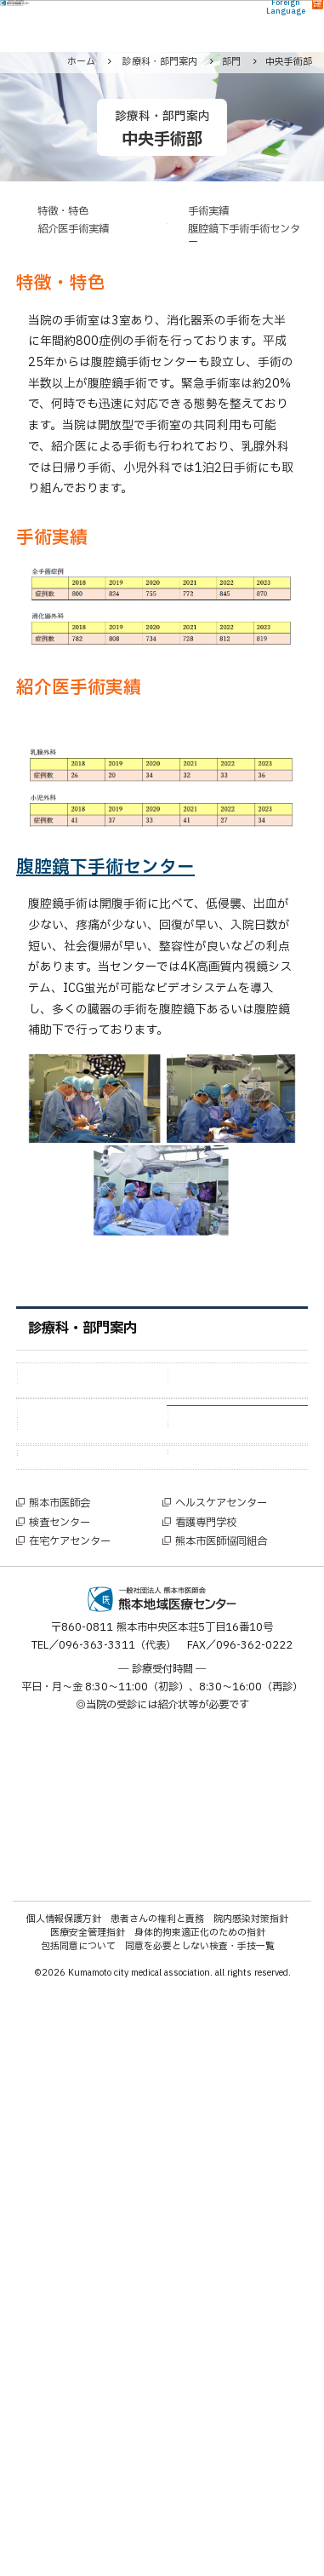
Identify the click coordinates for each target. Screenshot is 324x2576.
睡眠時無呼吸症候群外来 (243, 1985)
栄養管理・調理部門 (87, 1784)
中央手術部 (215, 1617)
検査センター (59, 2108)
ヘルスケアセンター (221, 2089)
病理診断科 (215, 1525)
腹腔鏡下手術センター (105, 867)
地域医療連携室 (226, 1760)
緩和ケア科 (65, 1501)
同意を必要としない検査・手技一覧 (200, 2532)
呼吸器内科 (65, 1430)
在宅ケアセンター (70, 2127)
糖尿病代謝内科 (76, 1454)
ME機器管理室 (72, 1807)
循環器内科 (215, 1430)
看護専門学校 (205, 2108)
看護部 (54, 1617)
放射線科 (59, 1478)
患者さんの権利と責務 (157, 2504)
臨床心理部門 (70, 1870)
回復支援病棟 (70, 1760)
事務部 (204, 1689)
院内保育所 (65, 1830)
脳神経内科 (65, 1548)
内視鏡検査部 (70, 1689)
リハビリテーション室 (243, 1712)
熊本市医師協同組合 (221, 2127)
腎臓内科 (210, 1548)
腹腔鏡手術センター (87, 1939)
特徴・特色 (62, 211)
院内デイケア (221, 1784)
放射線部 (210, 1665)
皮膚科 (204, 1501)
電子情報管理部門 (232, 1807)
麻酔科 (204, 1478)
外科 (48, 1406)
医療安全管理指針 (87, 2518)
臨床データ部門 (76, 1712)
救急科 (54, 1525)
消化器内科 (215, 1406)
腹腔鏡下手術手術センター (244, 236)
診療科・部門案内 (82, 1328)
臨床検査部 (215, 1641)
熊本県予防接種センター (92, 1985)
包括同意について (78, 2532)
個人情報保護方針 (63, 2504)
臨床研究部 (65, 1665)
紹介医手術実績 (73, 229)
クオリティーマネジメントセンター (242, 1838)
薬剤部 (54, 1641)
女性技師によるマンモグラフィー (92, 2024)
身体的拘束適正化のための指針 (199, 2518)
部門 (49, 1587)
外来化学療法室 (76, 1736)
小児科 (204, 1454)
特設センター (73, 1908)
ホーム (81, 62)
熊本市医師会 (59, 2089)
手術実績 (208, 211)
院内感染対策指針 (250, 2504)
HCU (199, 1736)
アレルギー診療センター (243, 1946)
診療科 (55, 1376)
